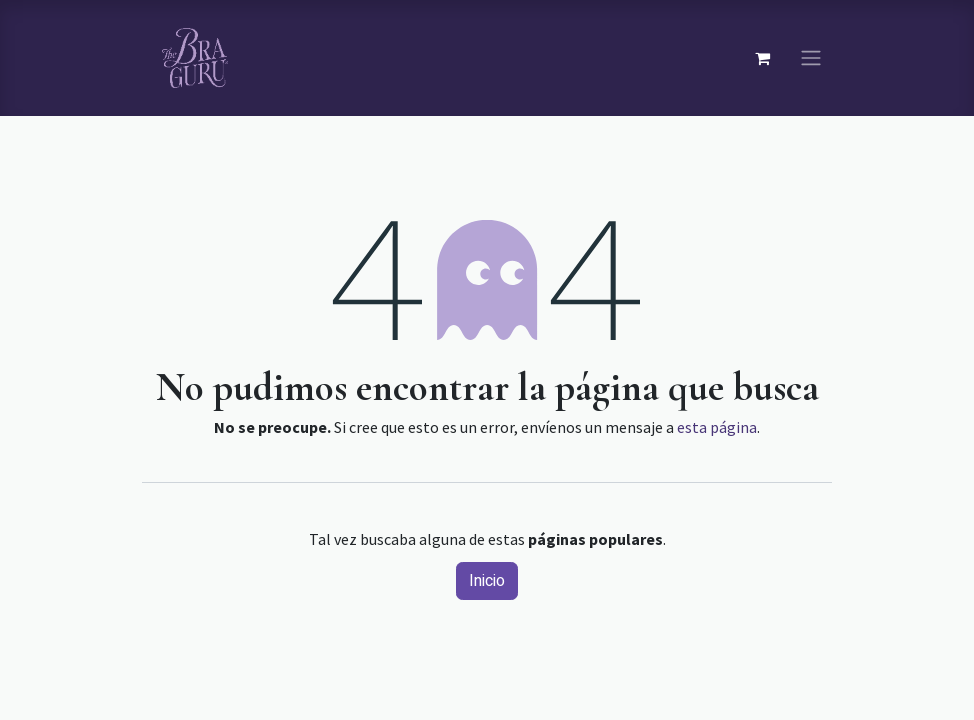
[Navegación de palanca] (811, 58)
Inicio (487, 581)
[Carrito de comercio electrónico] (762, 58)
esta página (717, 427)
